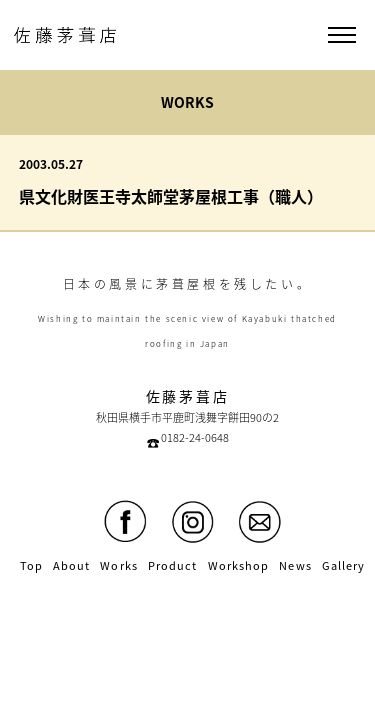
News (295, 565)
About (72, 565)
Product (173, 565)
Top (31, 565)
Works (119, 565)
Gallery (344, 565)
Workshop (239, 565)
